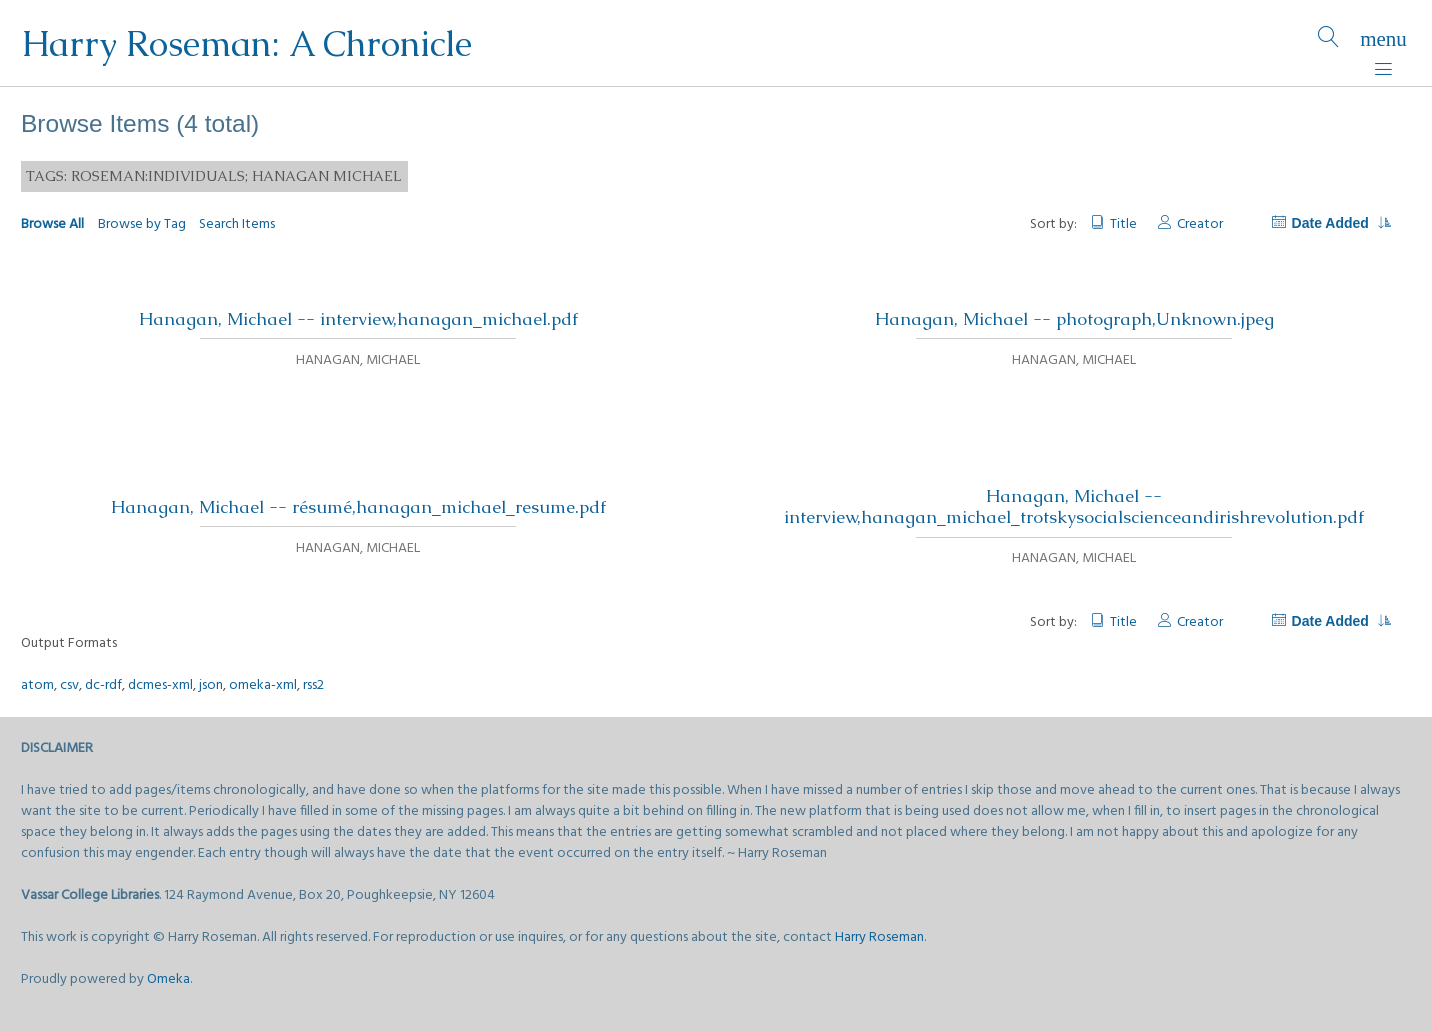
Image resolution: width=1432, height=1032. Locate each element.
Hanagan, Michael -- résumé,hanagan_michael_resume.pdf (358, 507)
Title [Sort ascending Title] (1123, 224)
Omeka (168, 979)
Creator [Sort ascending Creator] (1200, 224)
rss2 (313, 685)
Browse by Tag (142, 224)
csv (69, 685)
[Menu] (1383, 43)
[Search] (1328, 43)
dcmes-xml (160, 685)
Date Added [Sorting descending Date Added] (1341, 223)
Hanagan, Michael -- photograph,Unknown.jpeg (1074, 319)
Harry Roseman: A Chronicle (246, 43)
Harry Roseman (879, 937)
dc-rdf (103, 685)
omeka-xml (263, 685)
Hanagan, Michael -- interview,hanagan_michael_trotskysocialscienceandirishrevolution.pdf (1074, 506)
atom (37, 685)
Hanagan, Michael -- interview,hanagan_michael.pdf (358, 319)
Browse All (52, 224)
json (211, 685)
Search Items (237, 224)
